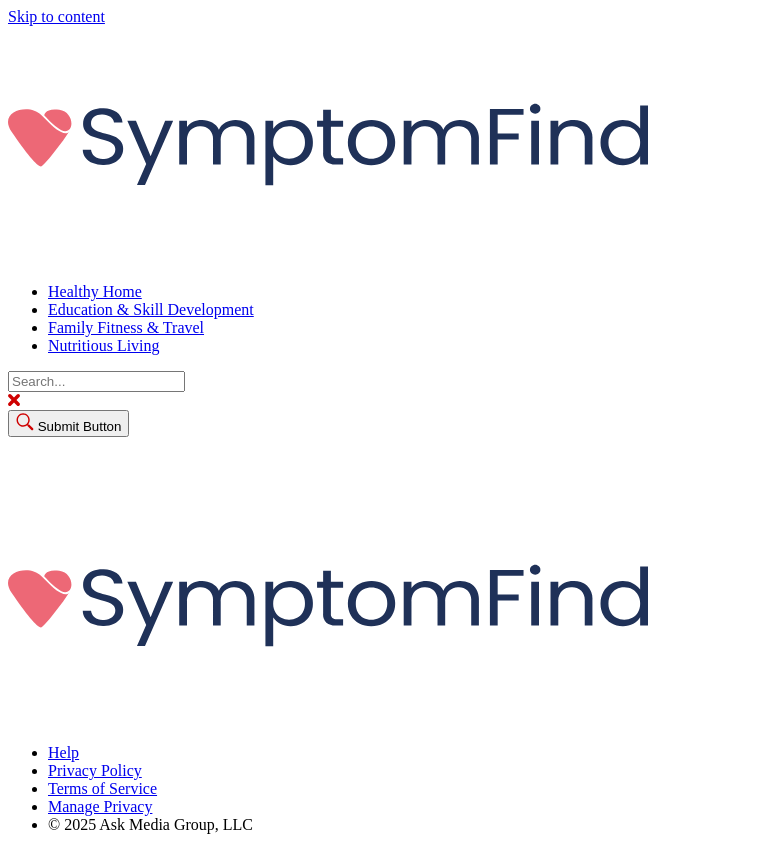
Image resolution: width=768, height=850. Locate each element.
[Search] (96, 381)
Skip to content (56, 16)
